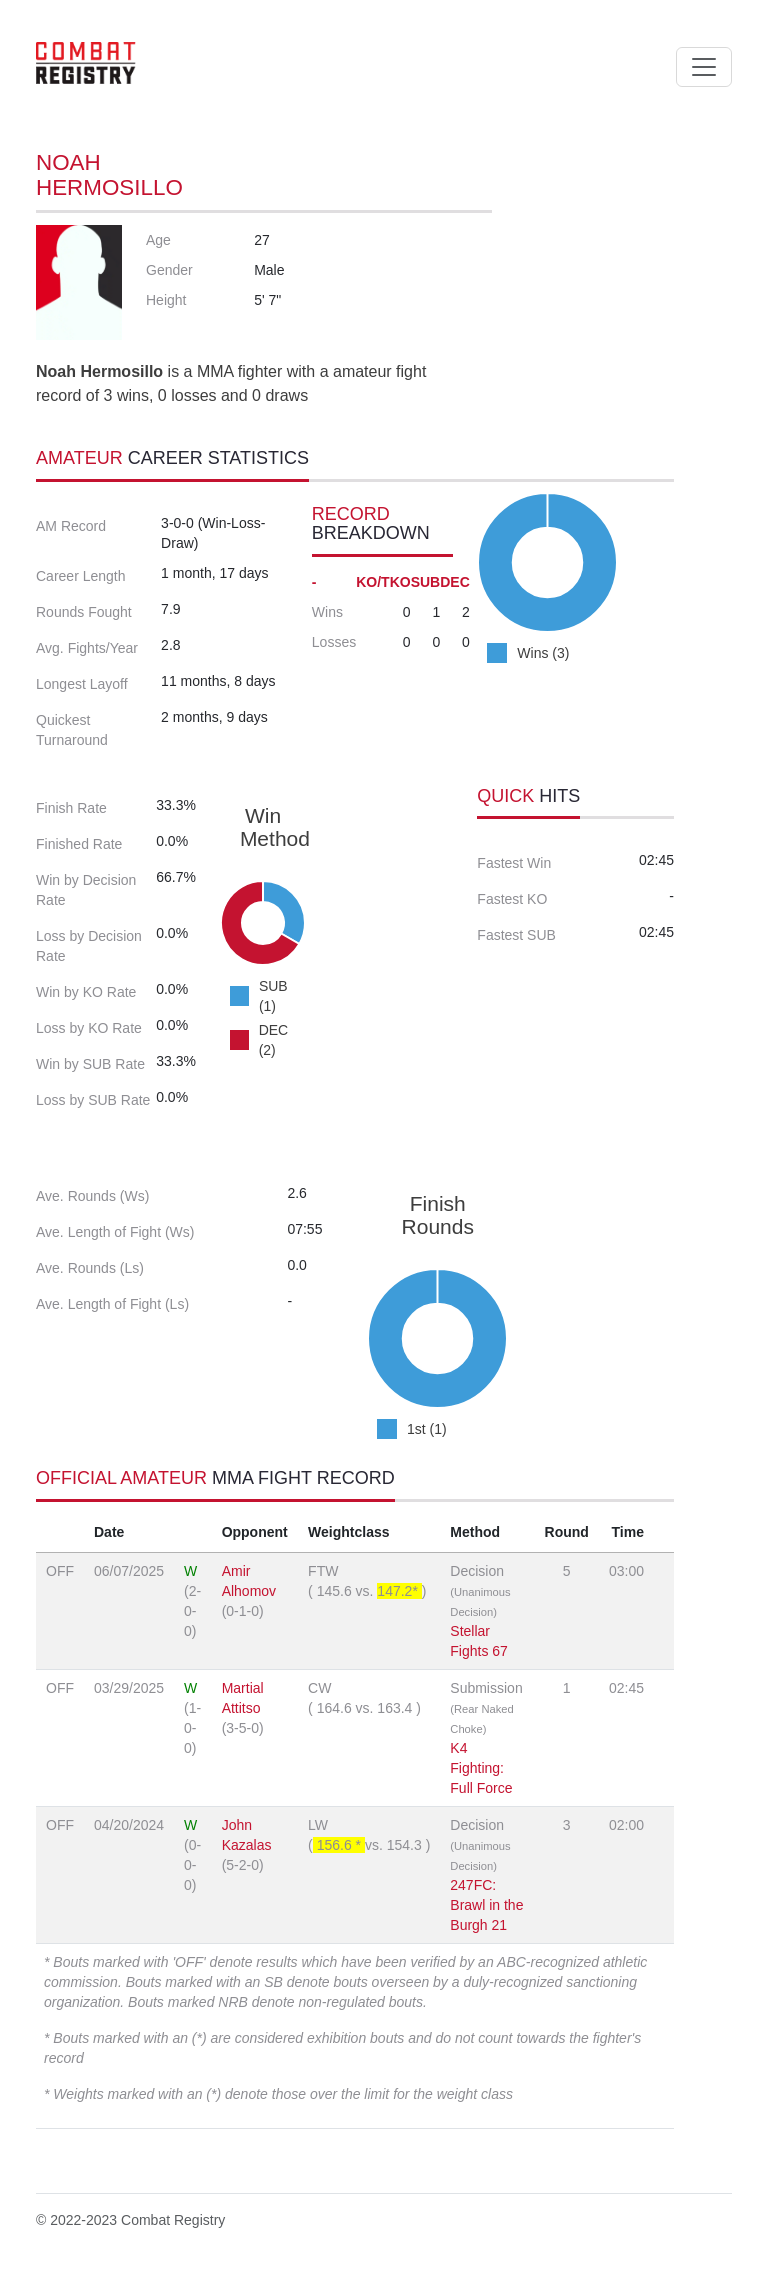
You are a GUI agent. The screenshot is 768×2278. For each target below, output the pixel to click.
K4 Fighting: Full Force (481, 1768)
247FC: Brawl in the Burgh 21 (486, 1905)
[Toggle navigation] (704, 67)
